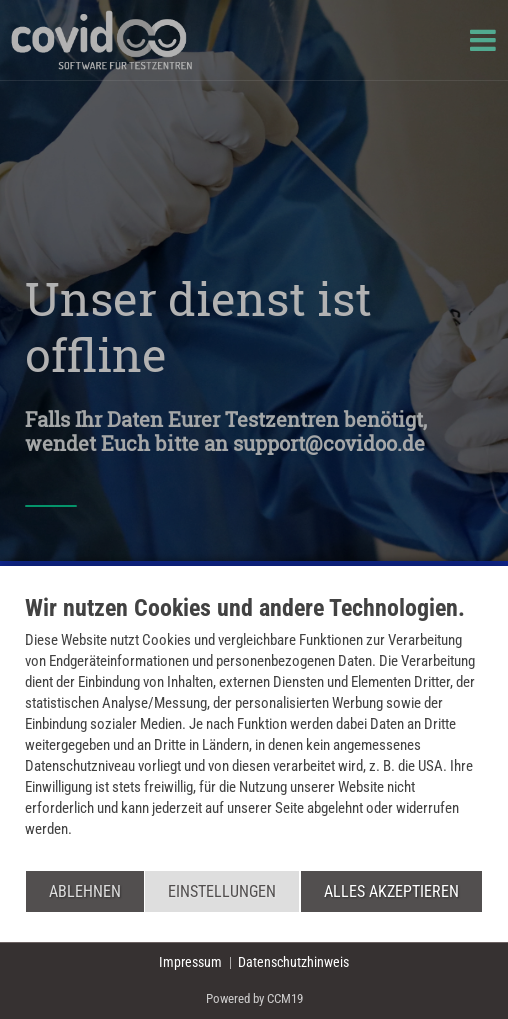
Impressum (190, 962)
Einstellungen (222, 891)
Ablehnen (85, 891)
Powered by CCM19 (254, 998)
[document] (254, 731)
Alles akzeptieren (391, 891)
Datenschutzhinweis (293, 962)
